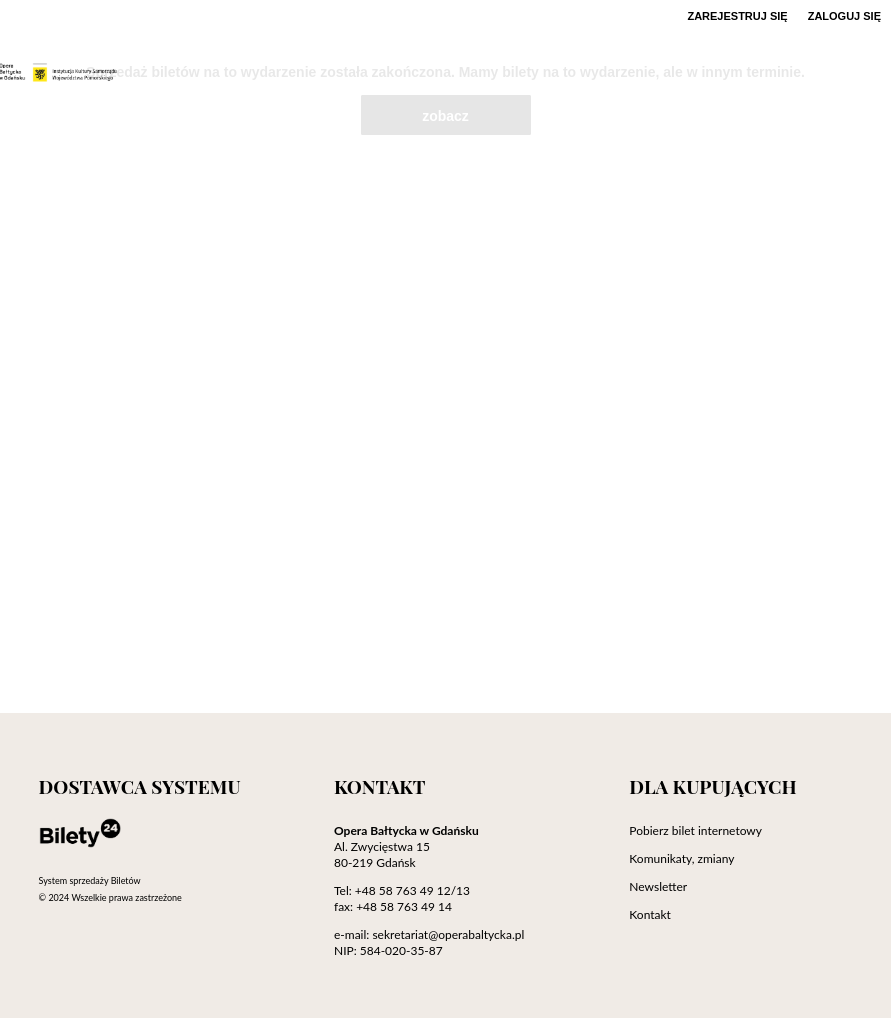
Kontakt (650, 914)
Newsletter (658, 886)
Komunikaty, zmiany (681, 858)
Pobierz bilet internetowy (695, 830)
